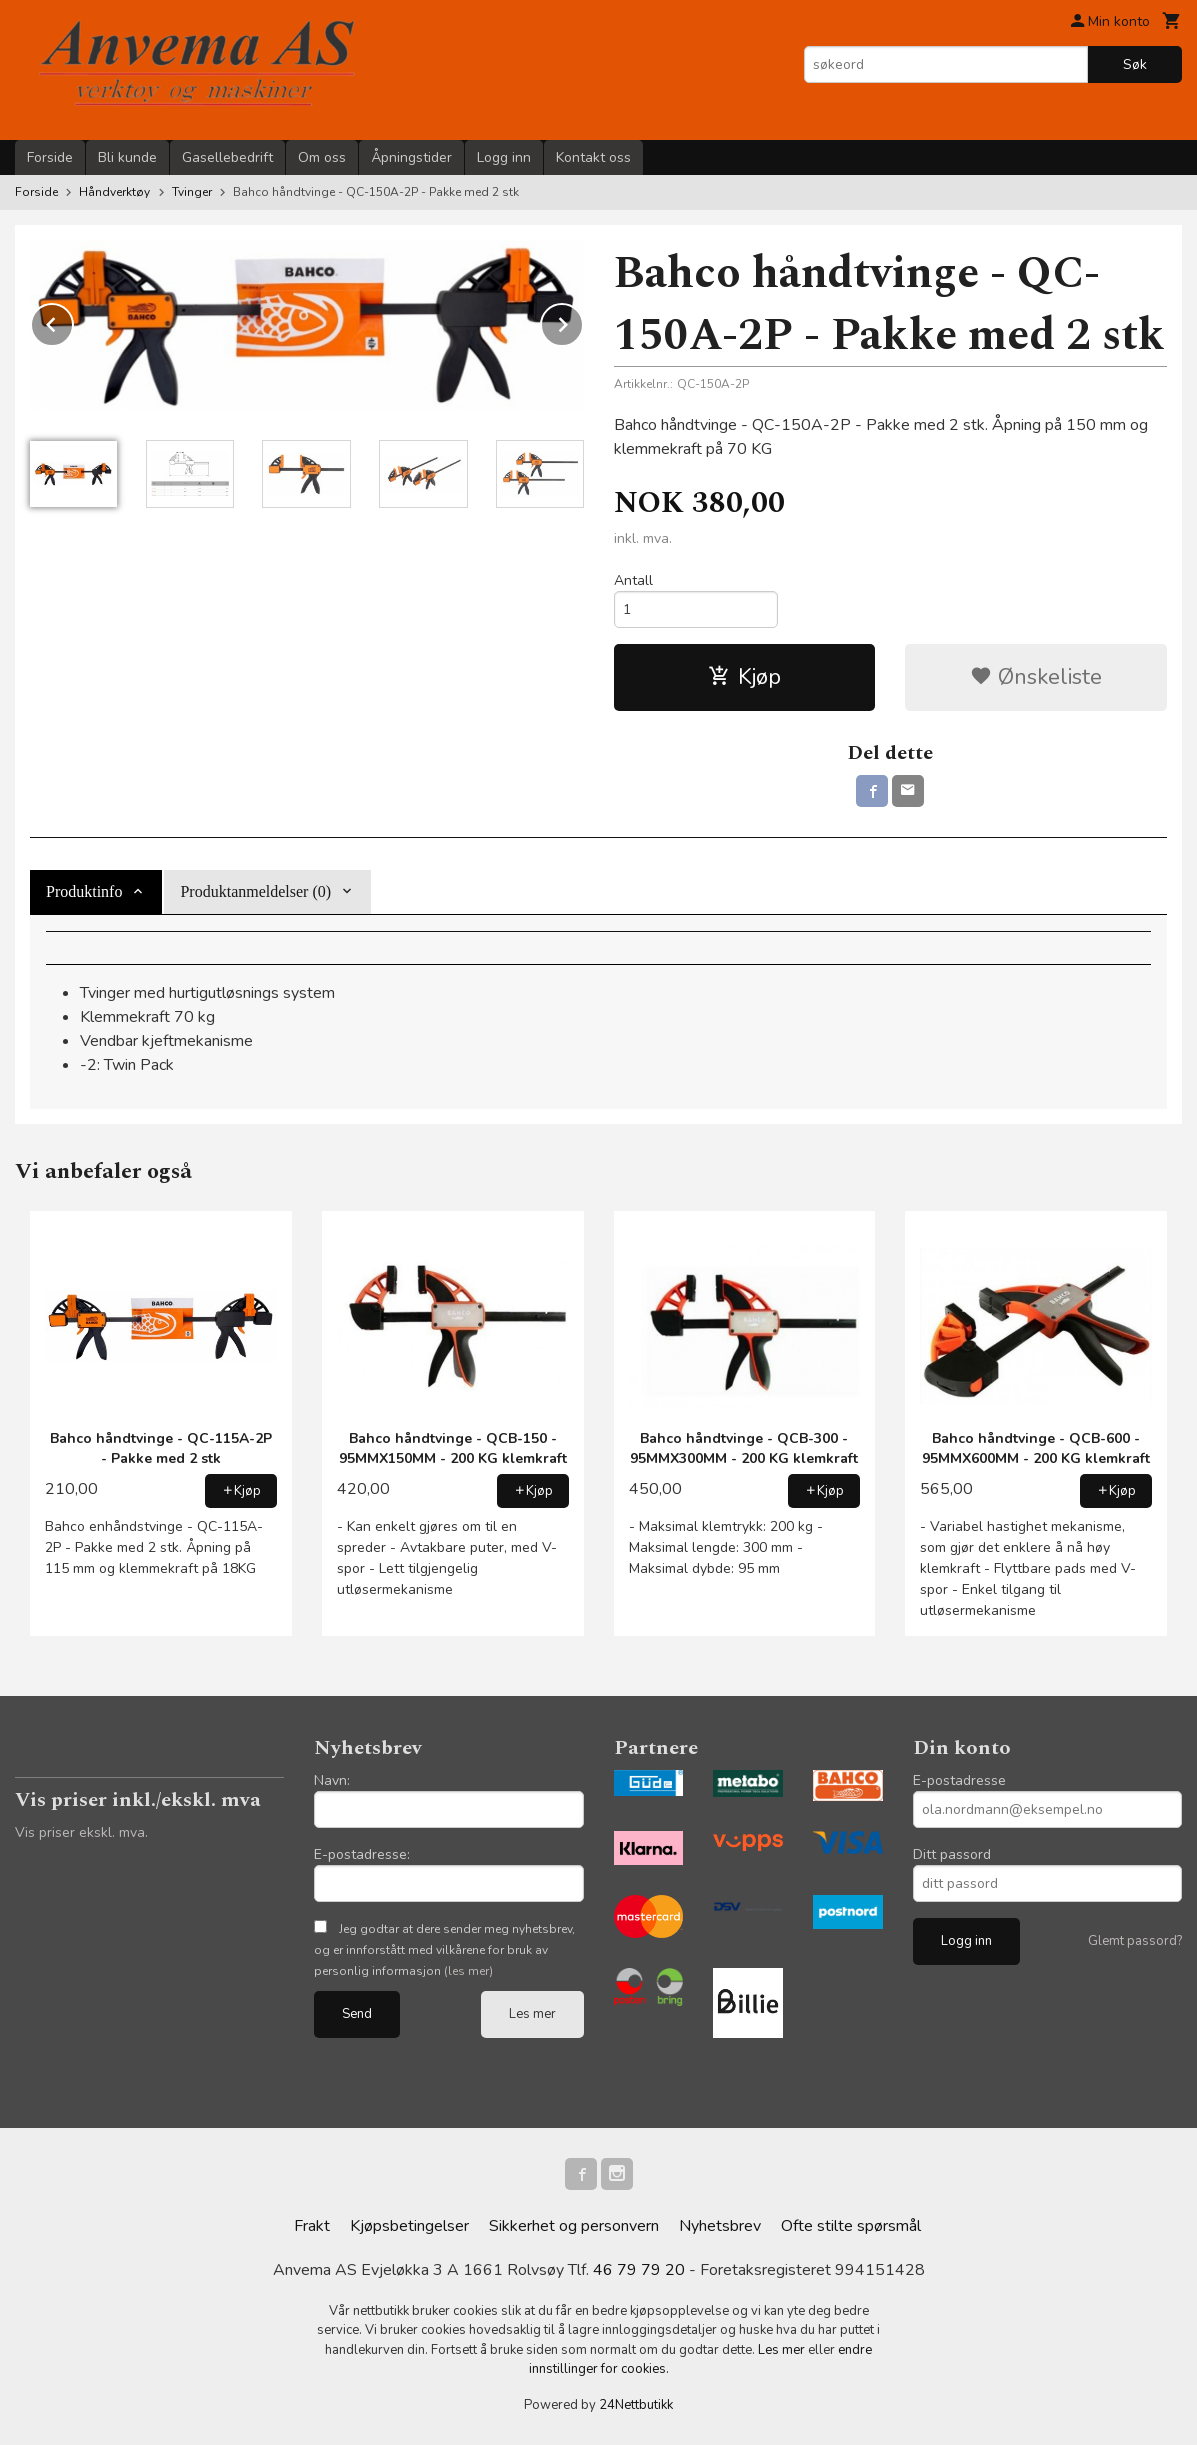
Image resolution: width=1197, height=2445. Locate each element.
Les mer (532, 2014)
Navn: (332, 1780)
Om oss (322, 157)
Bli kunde (127, 157)
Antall (633, 580)
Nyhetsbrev (720, 2226)
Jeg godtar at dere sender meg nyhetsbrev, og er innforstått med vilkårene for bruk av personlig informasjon (444, 1950)
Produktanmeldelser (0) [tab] (255, 891)
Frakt (312, 2226)
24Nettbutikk (636, 2405)
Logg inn (504, 157)
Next (583, 321)
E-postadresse (959, 1780)
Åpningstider (411, 157)
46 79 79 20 (639, 2270)
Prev (73, 321)
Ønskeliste (1036, 677)
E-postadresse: (362, 1854)
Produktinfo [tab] (84, 891)
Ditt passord (952, 1854)
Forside (50, 157)
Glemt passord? (1135, 1941)
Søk (1135, 64)
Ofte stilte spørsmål (851, 2226)
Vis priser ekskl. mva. (81, 1832)
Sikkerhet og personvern (574, 2226)
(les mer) (468, 1971)
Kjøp (744, 677)
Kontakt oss (593, 157)
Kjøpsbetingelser (409, 2226)
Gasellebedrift (227, 157)
